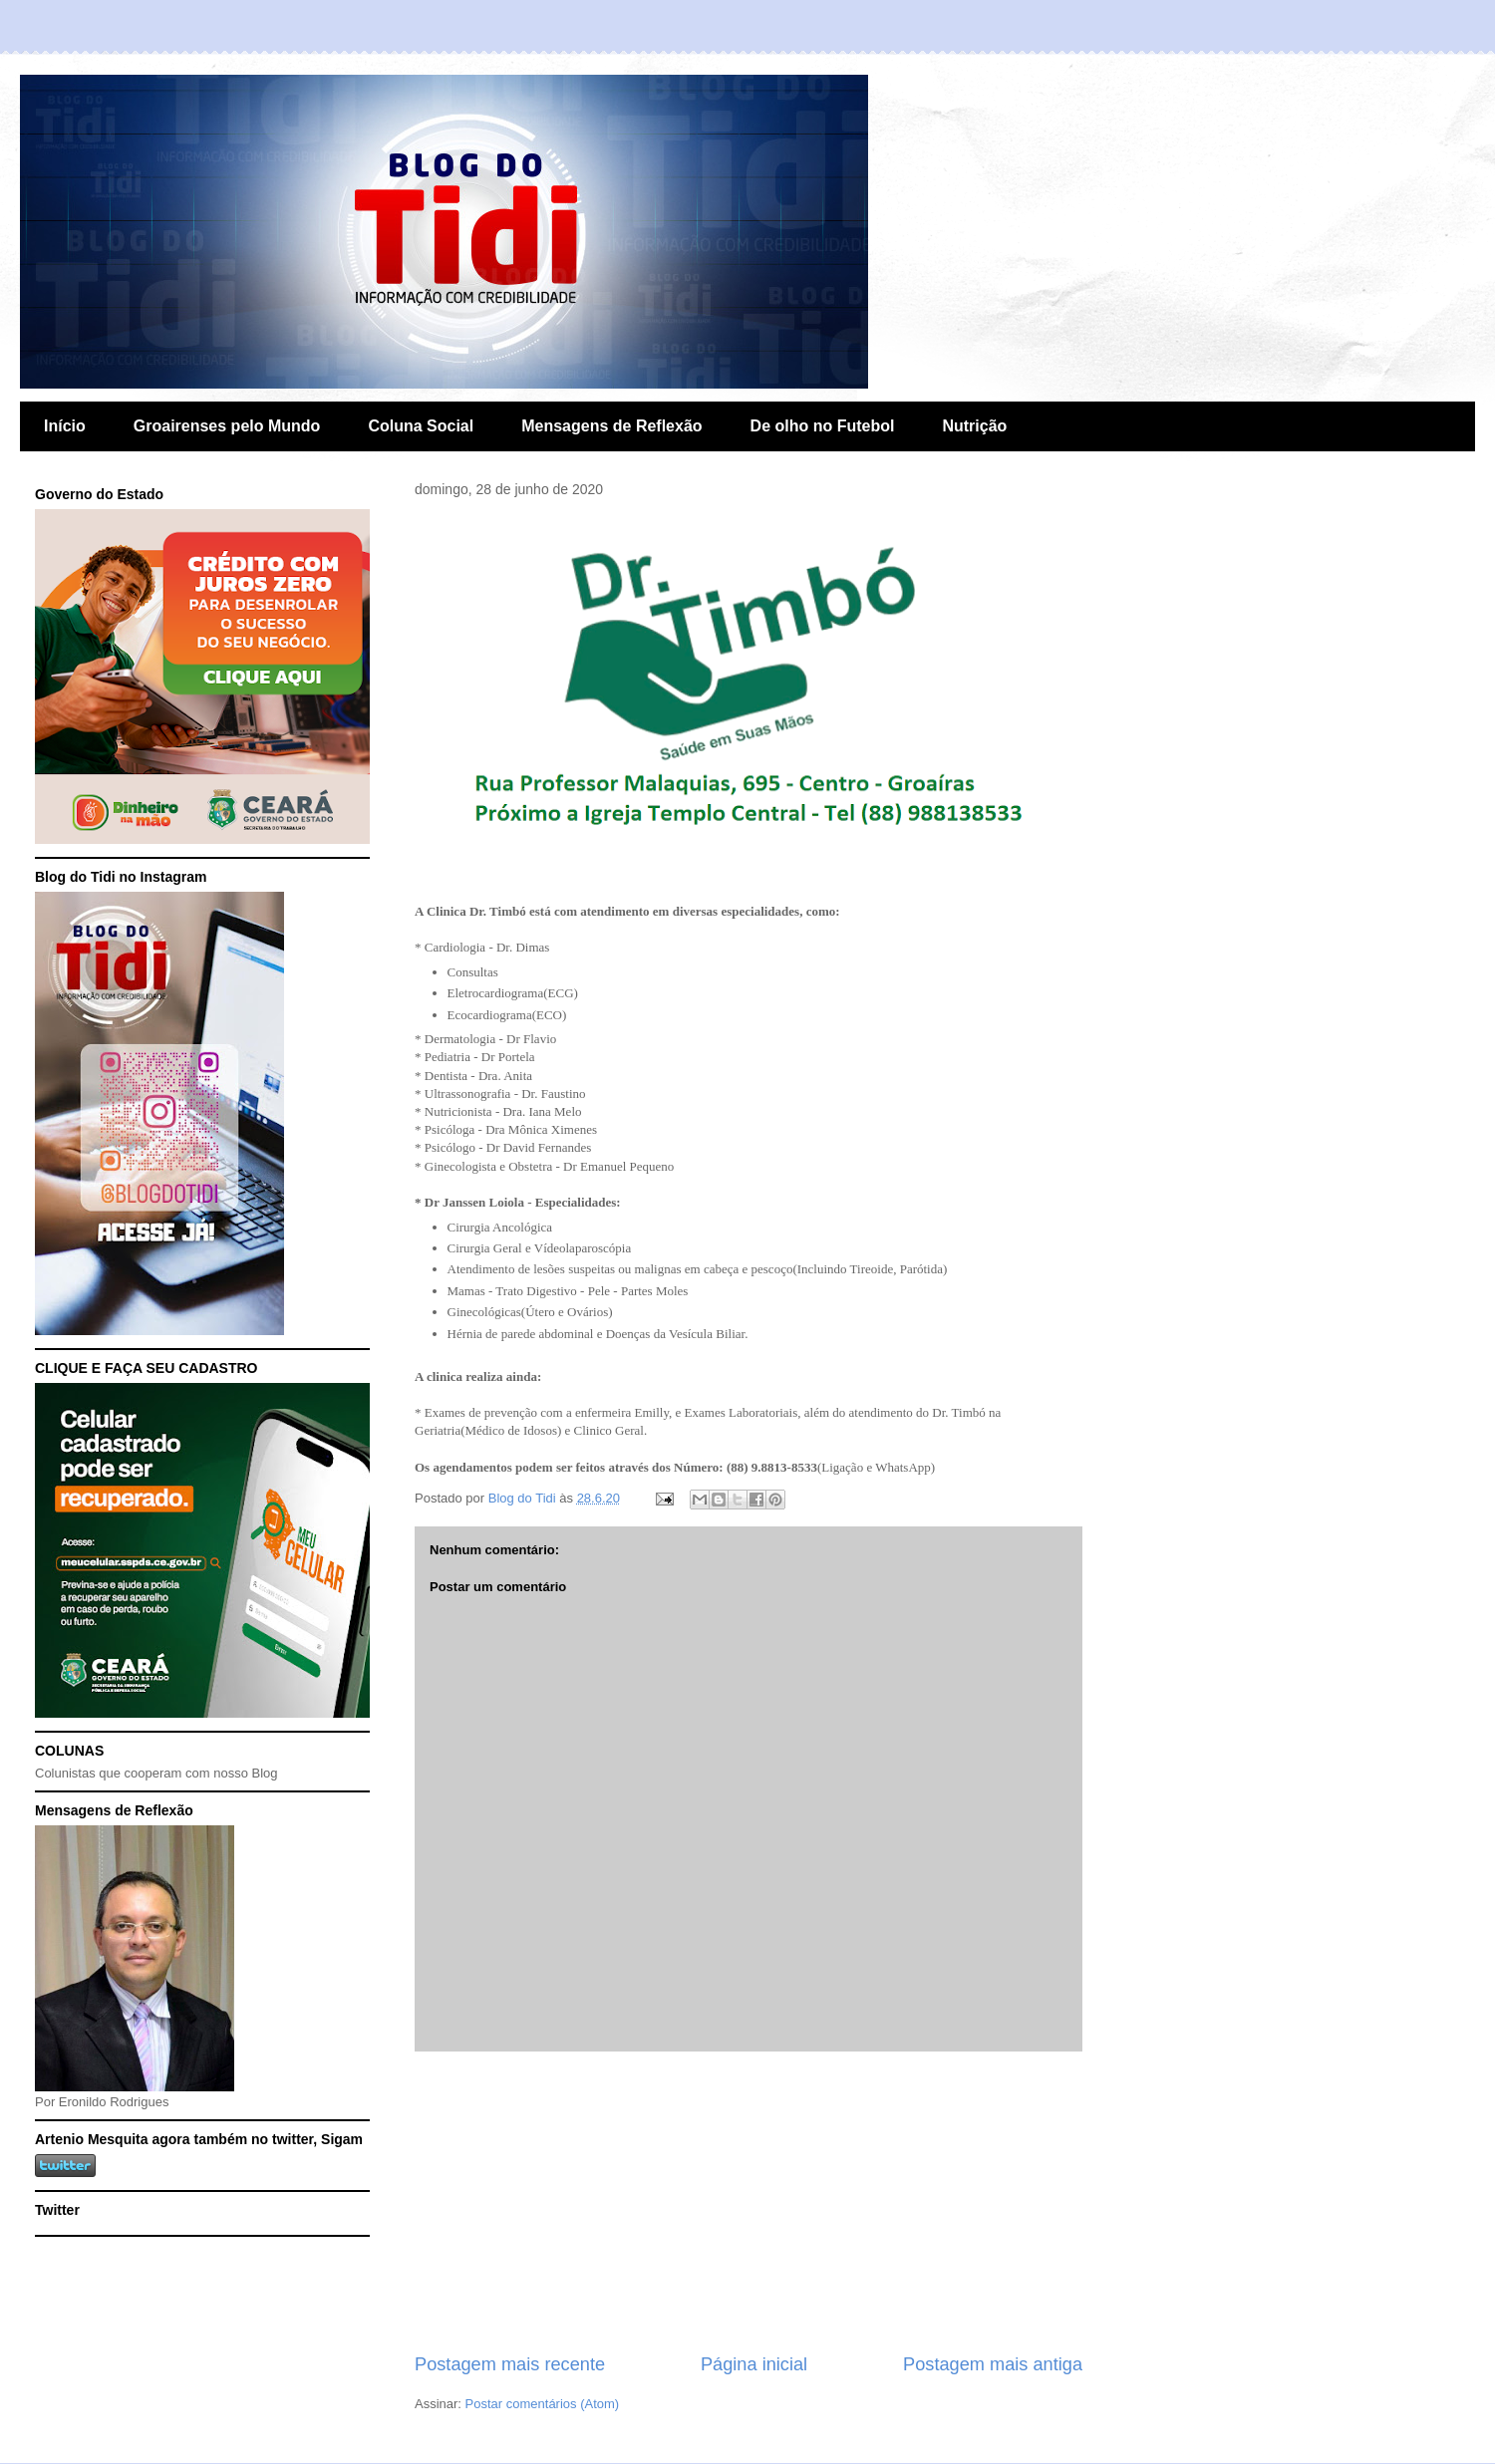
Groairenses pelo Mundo (227, 425)
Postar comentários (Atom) (542, 2403)
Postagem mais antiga (992, 2364)
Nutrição (974, 425)
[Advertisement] (748, 2202)
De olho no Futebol (822, 425)
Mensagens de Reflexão (611, 425)
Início (65, 425)
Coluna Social (420, 425)
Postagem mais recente (510, 2364)
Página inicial (754, 2364)
